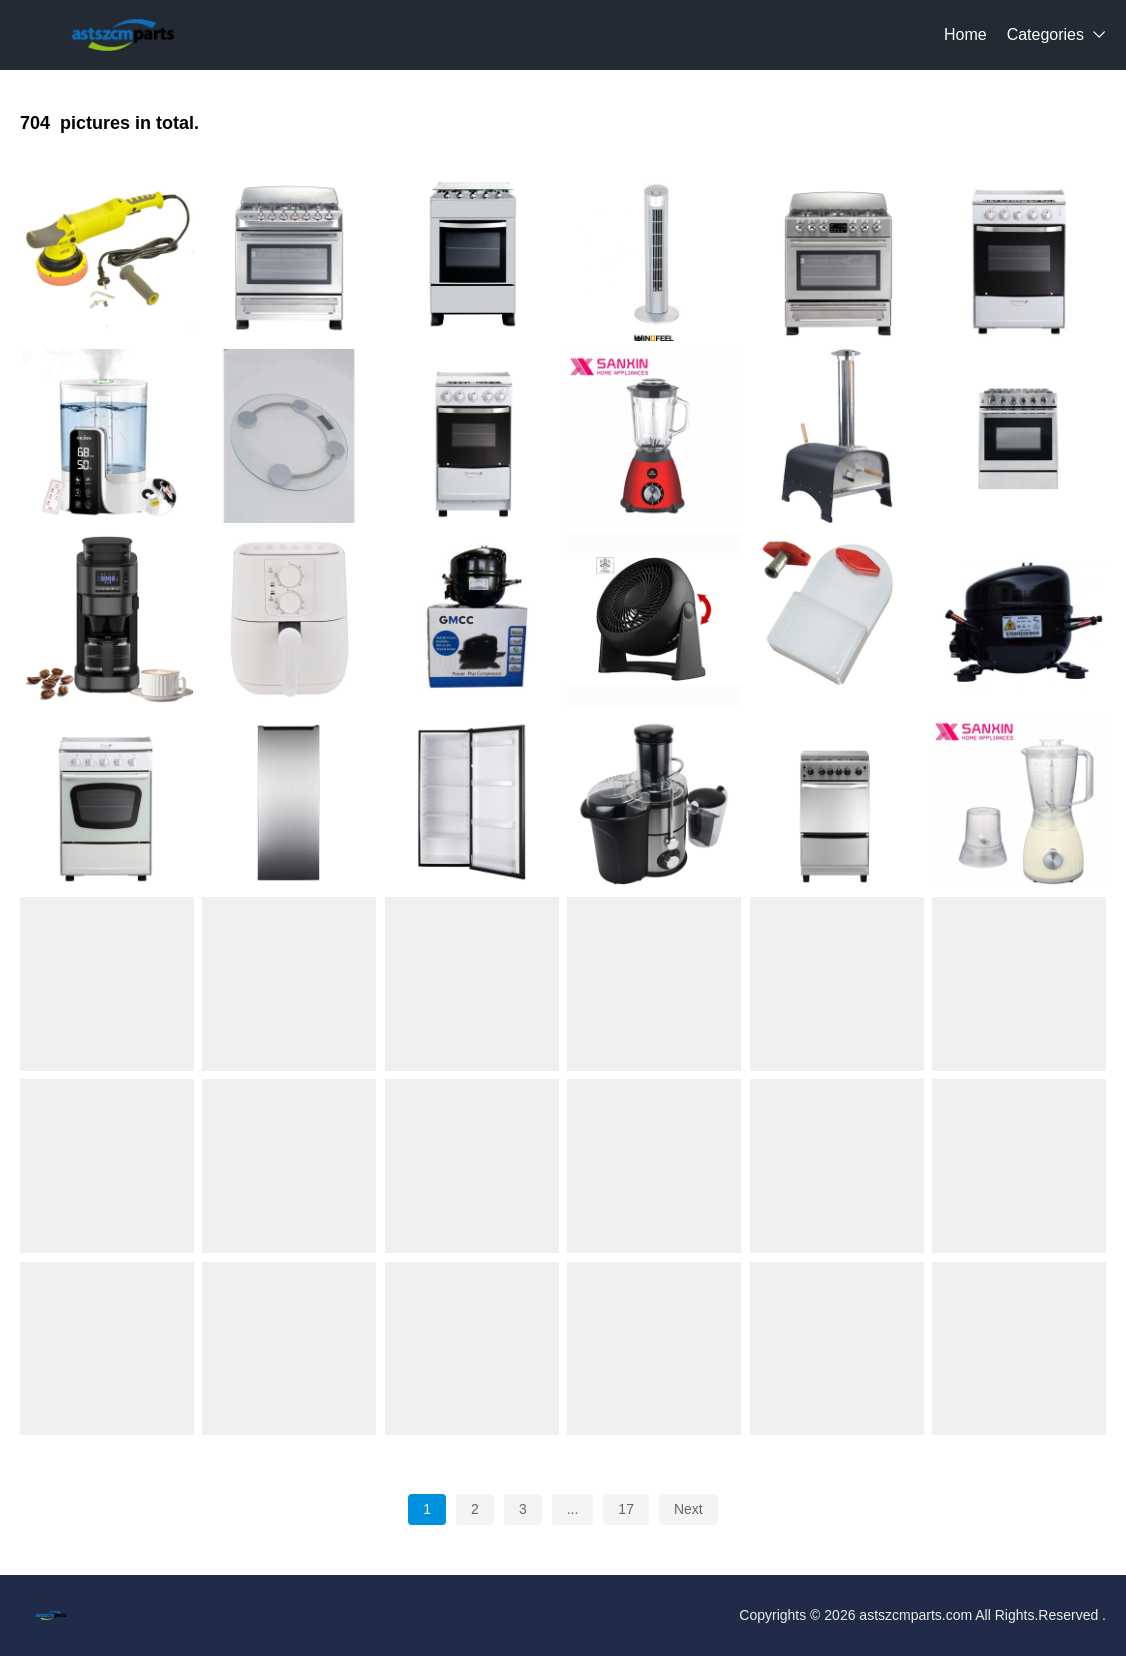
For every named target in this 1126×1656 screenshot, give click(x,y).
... (573, 1509)
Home (965, 34)
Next (688, 1509)
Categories (1045, 34)
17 (626, 1509)
